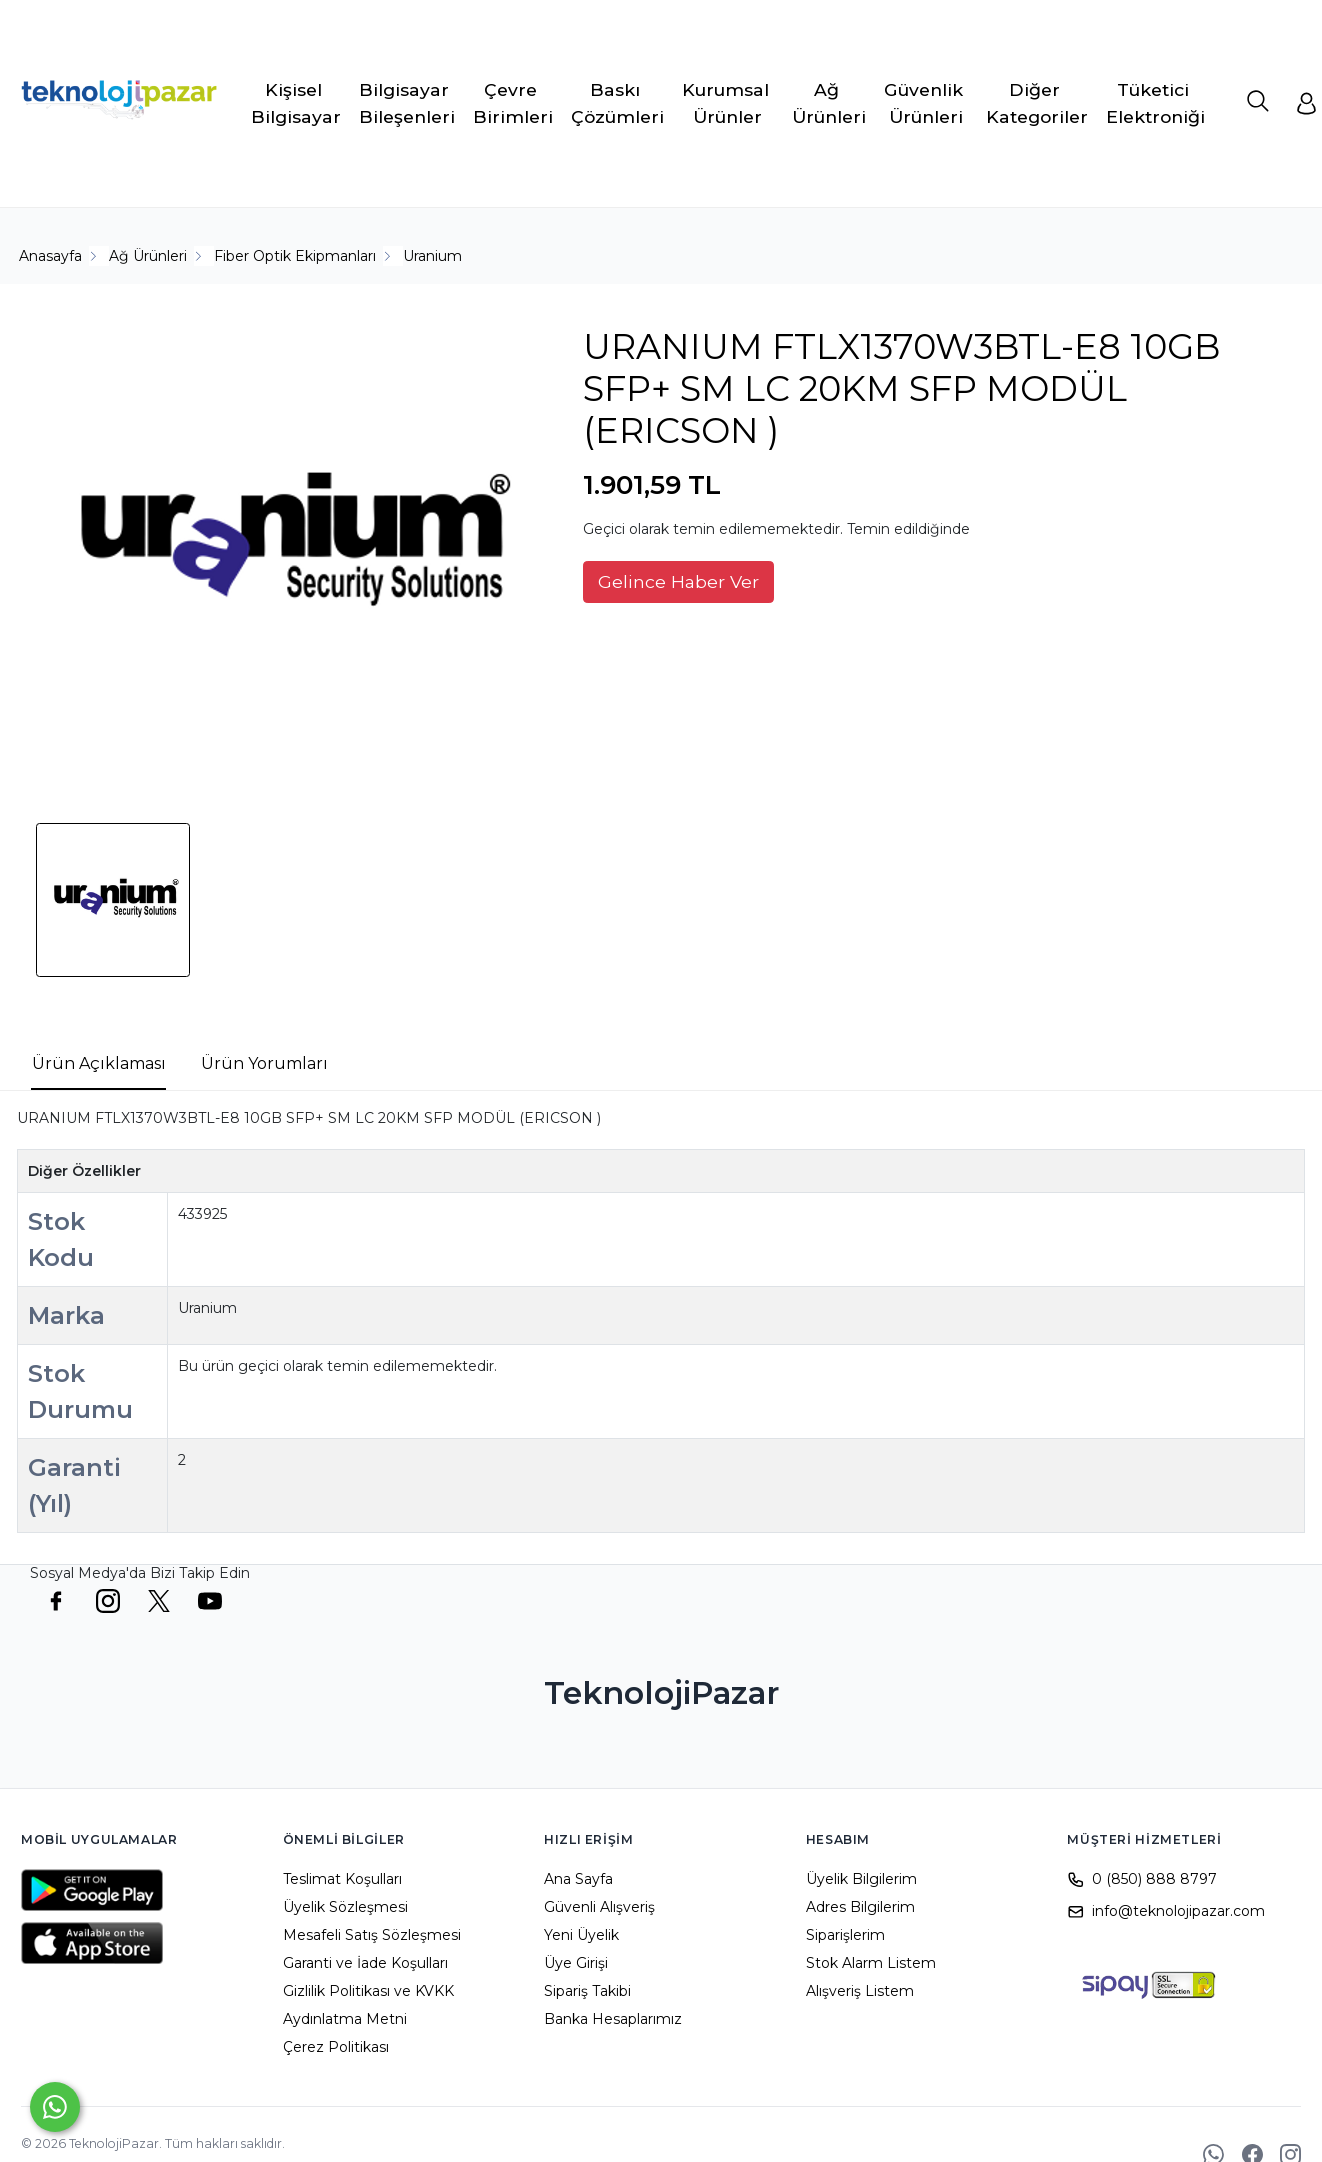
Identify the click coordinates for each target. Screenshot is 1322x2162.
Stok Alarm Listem (871, 1963)
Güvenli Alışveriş (599, 1907)
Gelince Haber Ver (678, 581)
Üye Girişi (576, 1963)
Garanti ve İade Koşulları (365, 1963)
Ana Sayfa (578, 1879)
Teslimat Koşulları (342, 1879)
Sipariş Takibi (587, 1991)
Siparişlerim (845, 1935)
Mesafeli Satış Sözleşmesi (372, 1935)
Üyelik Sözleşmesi (345, 1907)
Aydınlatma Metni (345, 2019)
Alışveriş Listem (860, 1991)
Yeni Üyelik (581, 1935)
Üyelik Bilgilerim (861, 1879)
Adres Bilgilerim (860, 1907)
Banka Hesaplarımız (613, 2019)
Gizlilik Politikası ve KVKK (368, 1991)
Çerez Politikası (336, 2047)
